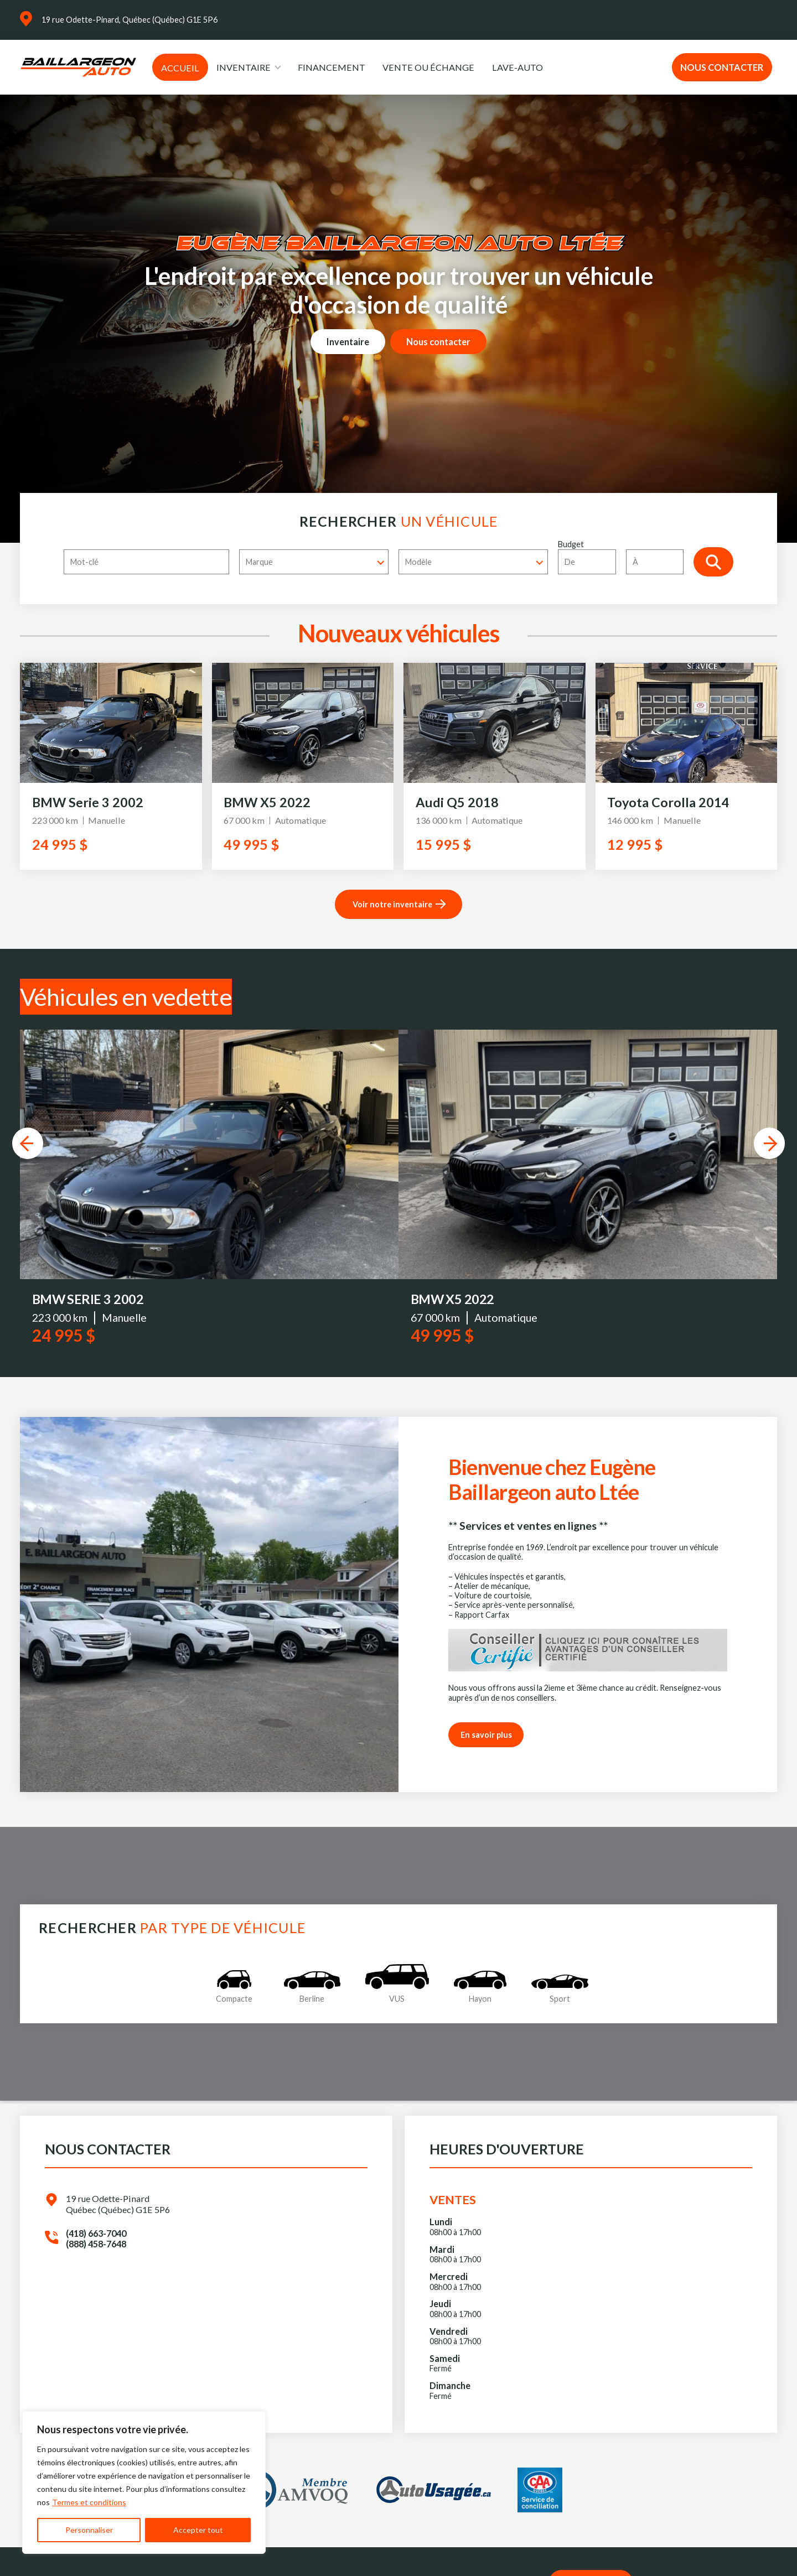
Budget (626, 556)
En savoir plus (486, 1742)
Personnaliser (89, 2530)
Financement (331, 67)
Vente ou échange (428, 67)
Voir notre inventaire (392, 904)
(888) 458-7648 (96, 2251)
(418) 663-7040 (96, 2240)
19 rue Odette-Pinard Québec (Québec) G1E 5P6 (118, 2211)
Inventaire (243, 67)
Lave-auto (517, 67)
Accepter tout (198, 2530)
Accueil (180, 68)
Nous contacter (721, 67)
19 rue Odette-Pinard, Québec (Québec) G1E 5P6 (130, 19)
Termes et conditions (89, 2502)
